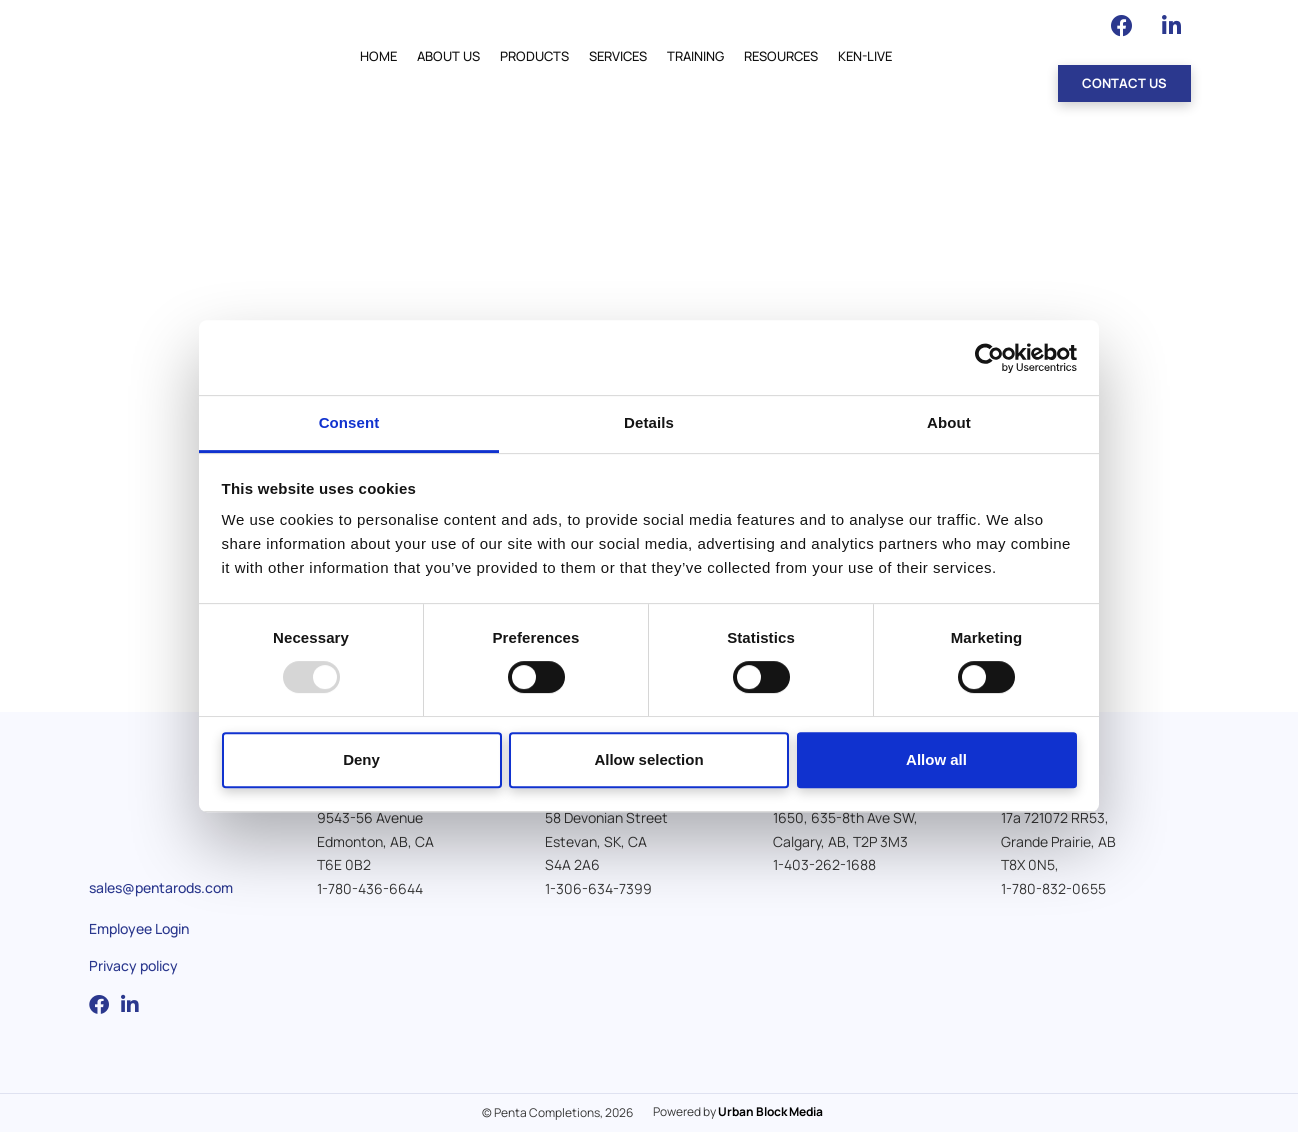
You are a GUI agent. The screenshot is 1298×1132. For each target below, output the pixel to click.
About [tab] (949, 422)
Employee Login (139, 928)
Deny (361, 759)
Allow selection (648, 759)
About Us (448, 56)
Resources (781, 56)
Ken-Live (865, 56)
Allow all (936, 759)
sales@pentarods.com (161, 887)
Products (534, 56)
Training (695, 56)
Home (378, 56)
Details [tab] (649, 422)
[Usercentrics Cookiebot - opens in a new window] (989, 358)
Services (618, 56)
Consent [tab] (349, 422)
